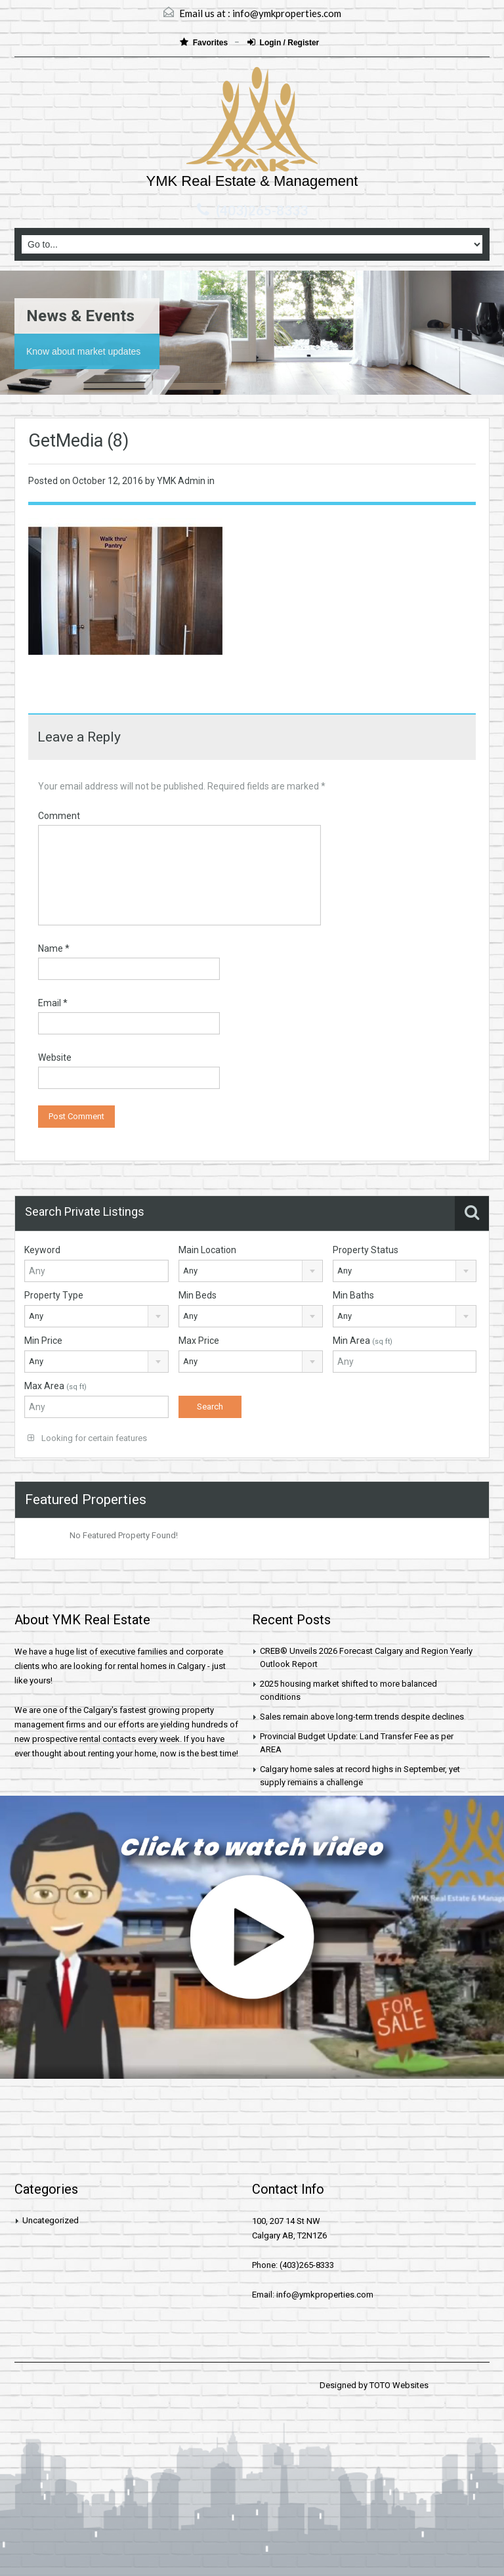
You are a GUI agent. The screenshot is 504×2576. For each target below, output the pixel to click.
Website (55, 1057)
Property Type (53, 1295)
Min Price (43, 1340)
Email (53, 1003)
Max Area (55, 1386)
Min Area (362, 1340)
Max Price (198, 1340)
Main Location (207, 1250)
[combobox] (250, 1271)
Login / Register (283, 42)
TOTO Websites (399, 2385)
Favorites (205, 42)
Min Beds (197, 1295)
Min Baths (353, 1295)
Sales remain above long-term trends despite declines (362, 1716)
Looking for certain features (87, 1438)
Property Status (365, 1250)
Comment (59, 816)
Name (54, 948)
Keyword (42, 1250)
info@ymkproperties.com (286, 13)
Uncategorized (50, 2220)
